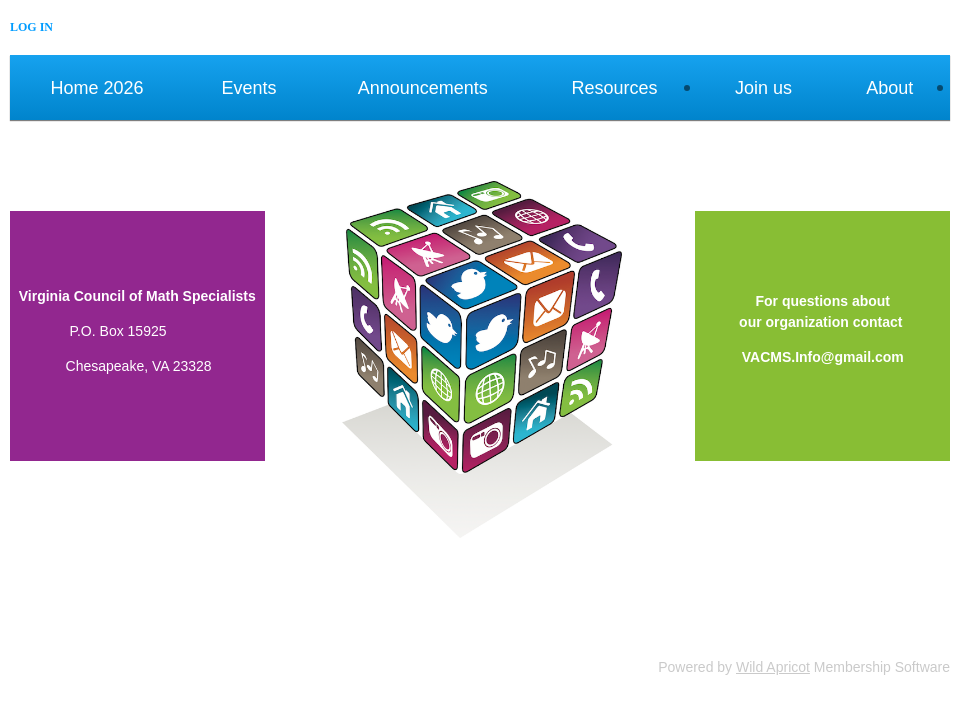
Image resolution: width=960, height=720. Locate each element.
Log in (31, 27)
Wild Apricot (773, 667)
